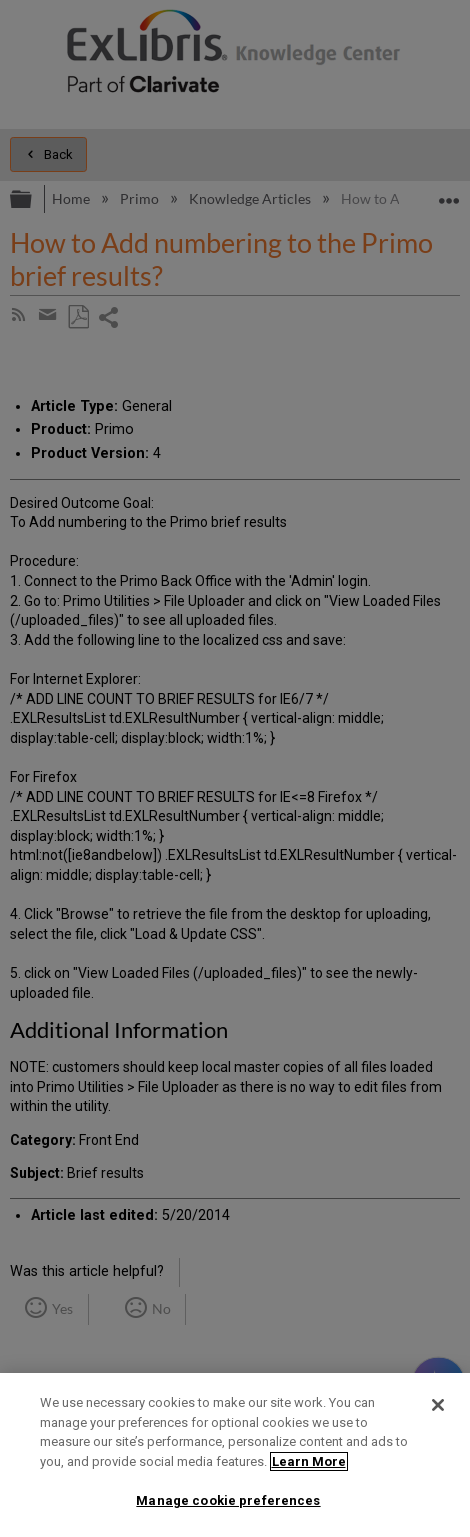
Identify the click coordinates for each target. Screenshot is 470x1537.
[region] (235, 1455)
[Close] (438, 1405)
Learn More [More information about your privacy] (309, 1461)
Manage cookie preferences (228, 1500)
